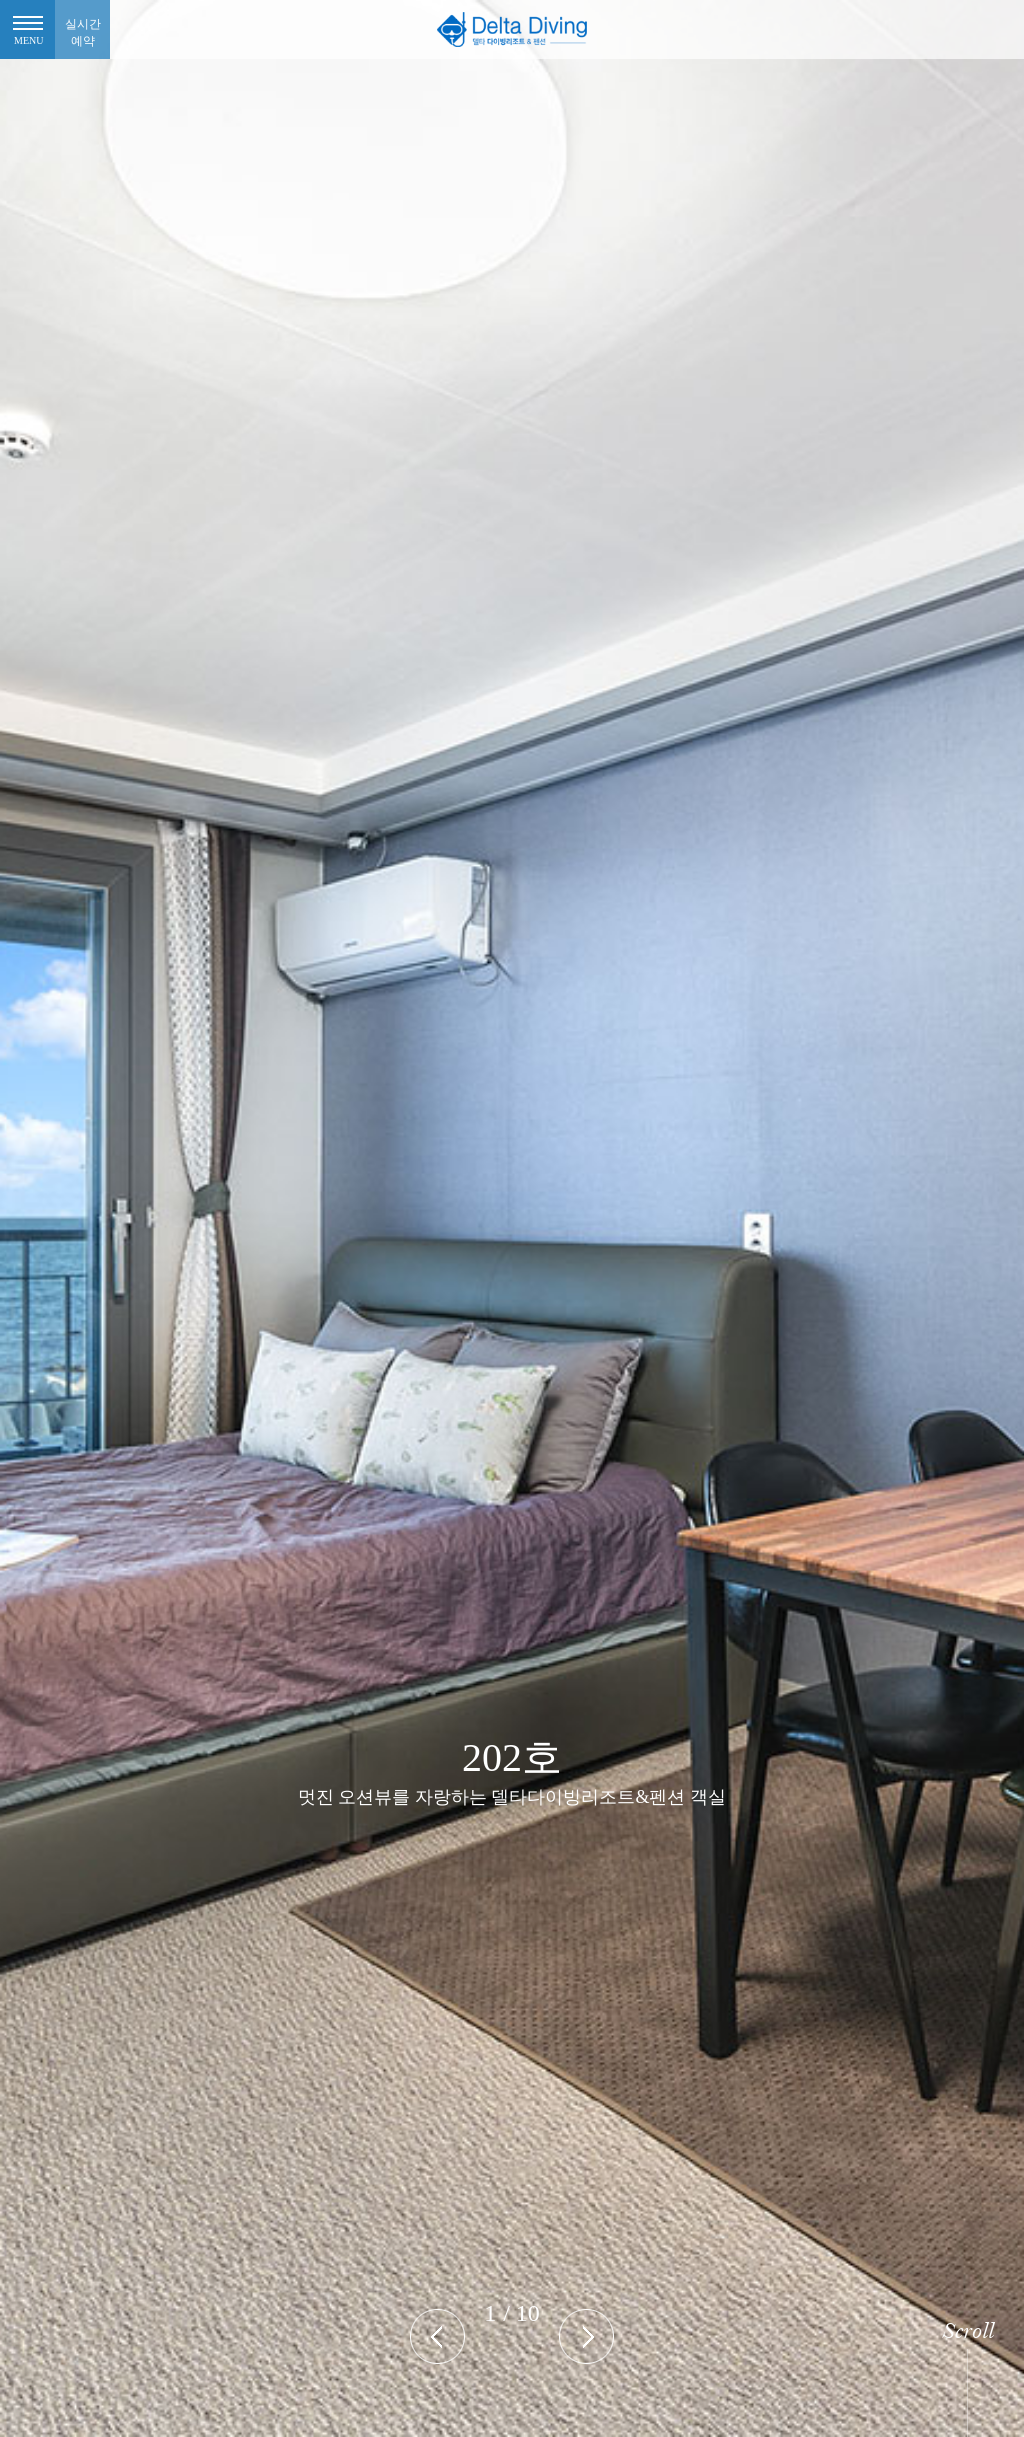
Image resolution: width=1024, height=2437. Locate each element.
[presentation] (437, 2336)
